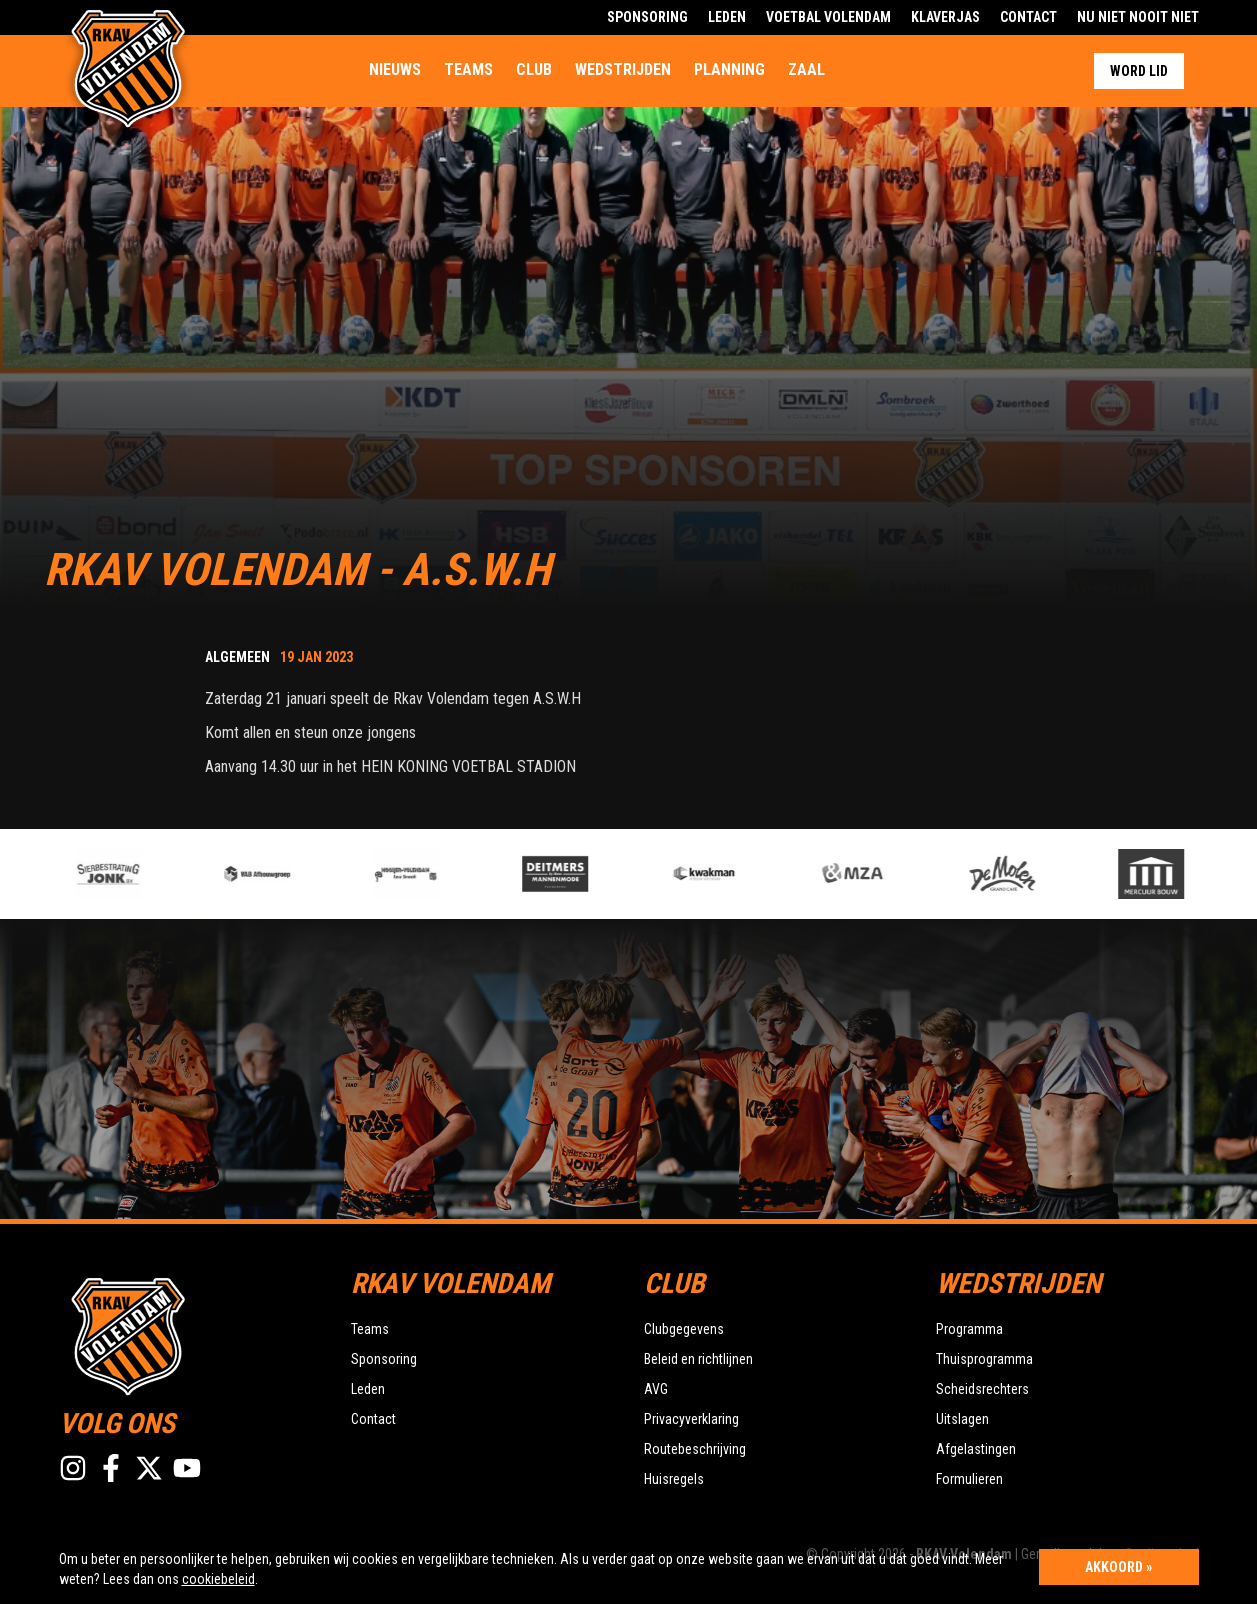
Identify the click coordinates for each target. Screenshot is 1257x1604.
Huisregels (674, 1479)
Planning (729, 69)
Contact (1028, 17)
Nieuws (395, 69)
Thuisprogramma (984, 1359)
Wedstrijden (623, 69)
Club (534, 69)
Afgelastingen (976, 1449)
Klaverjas (945, 17)
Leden (727, 17)
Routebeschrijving (695, 1449)
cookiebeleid (218, 1579)
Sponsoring (647, 17)
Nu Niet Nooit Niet (1138, 17)
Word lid (1139, 71)
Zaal (806, 69)
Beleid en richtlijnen (698, 1359)
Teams (468, 69)
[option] (436, 874)
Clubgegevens (684, 1329)
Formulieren (969, 1479)
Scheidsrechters (982, 1389)
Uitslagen (962, 1419)
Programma (969, 1329)
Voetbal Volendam (828, 17)
